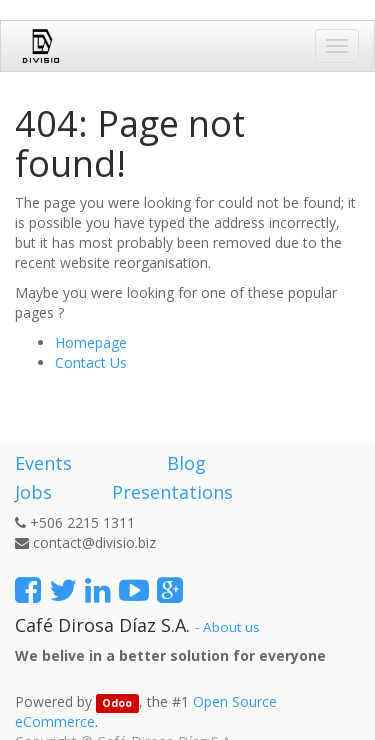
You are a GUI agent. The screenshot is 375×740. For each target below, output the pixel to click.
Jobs (33, 492)
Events (43, 463)
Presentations (170, 492)
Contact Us (91, 362)
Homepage (91, 342)
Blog (186, 463)
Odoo (117, 703)
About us (231, 627)
